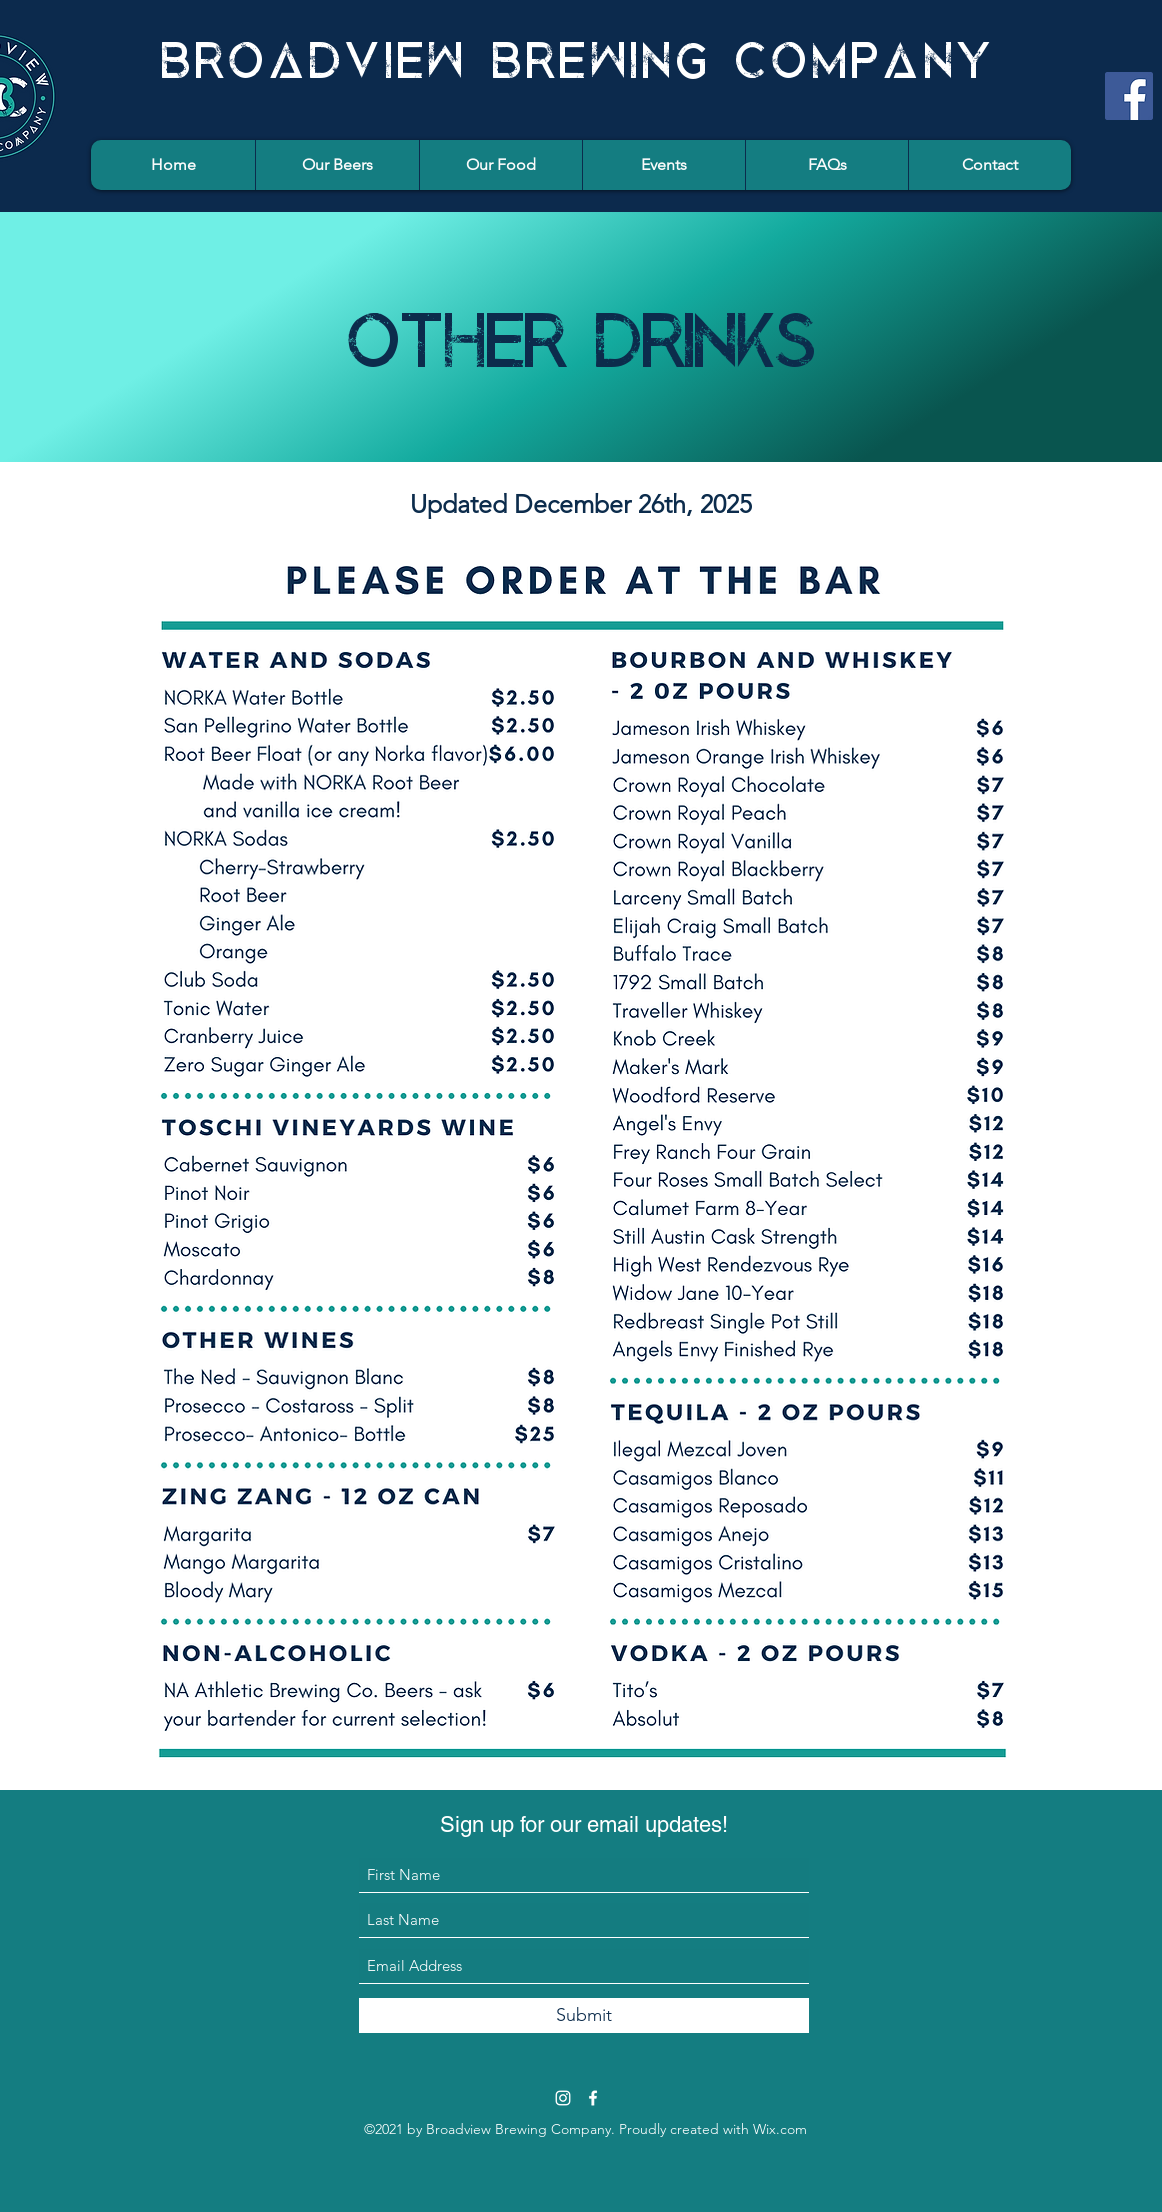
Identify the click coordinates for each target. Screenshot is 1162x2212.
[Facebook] (1129, 96)
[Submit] (584, 2015)
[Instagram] (563, 2098)
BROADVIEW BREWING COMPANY (578, 54)
